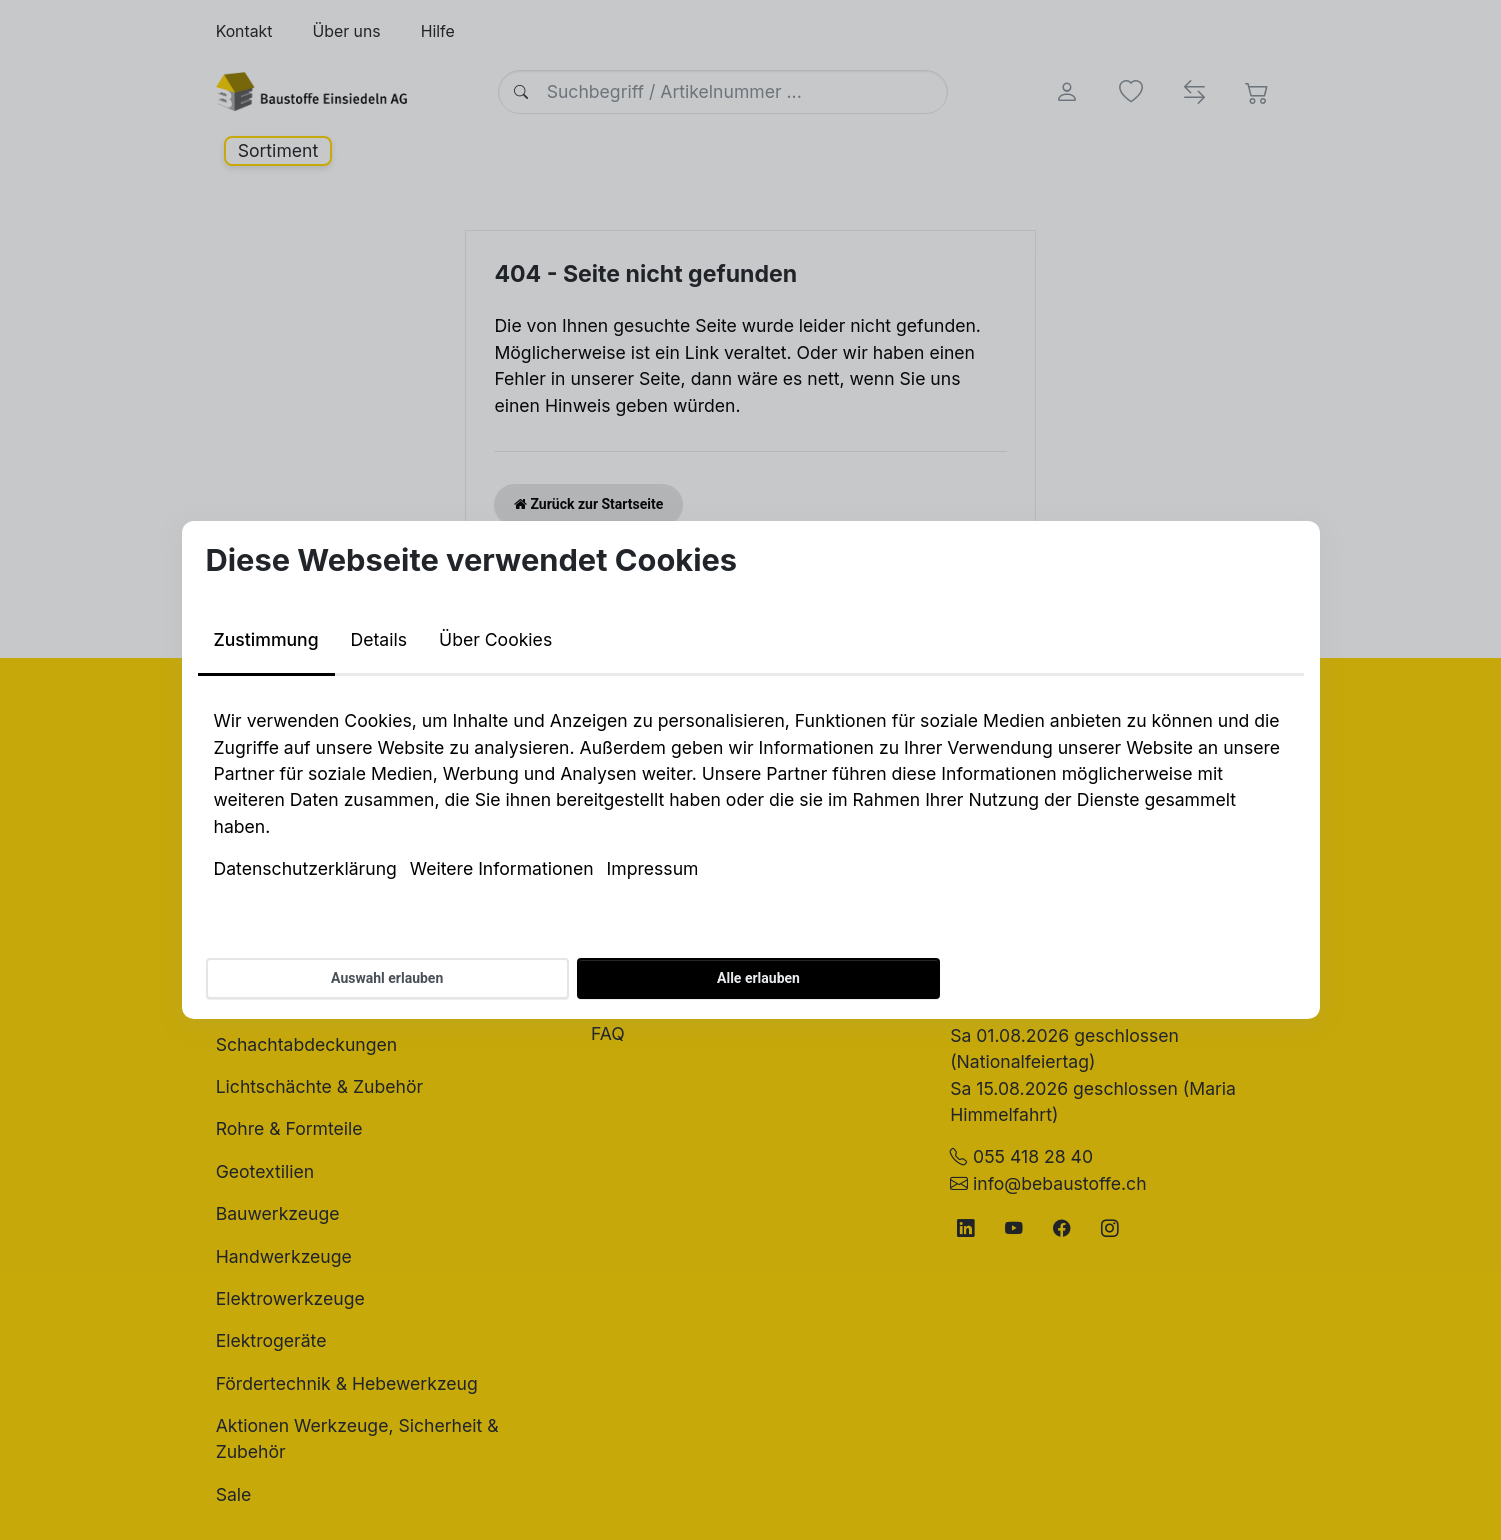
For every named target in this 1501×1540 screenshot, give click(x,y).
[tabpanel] (751, 795)
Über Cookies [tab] (495, 639)
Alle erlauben (758, 978)
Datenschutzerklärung (305, 868)
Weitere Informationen (502, 868)
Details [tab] (379, 639)
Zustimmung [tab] (266, 639)
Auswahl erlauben (387, 978)
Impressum (653, 868)
